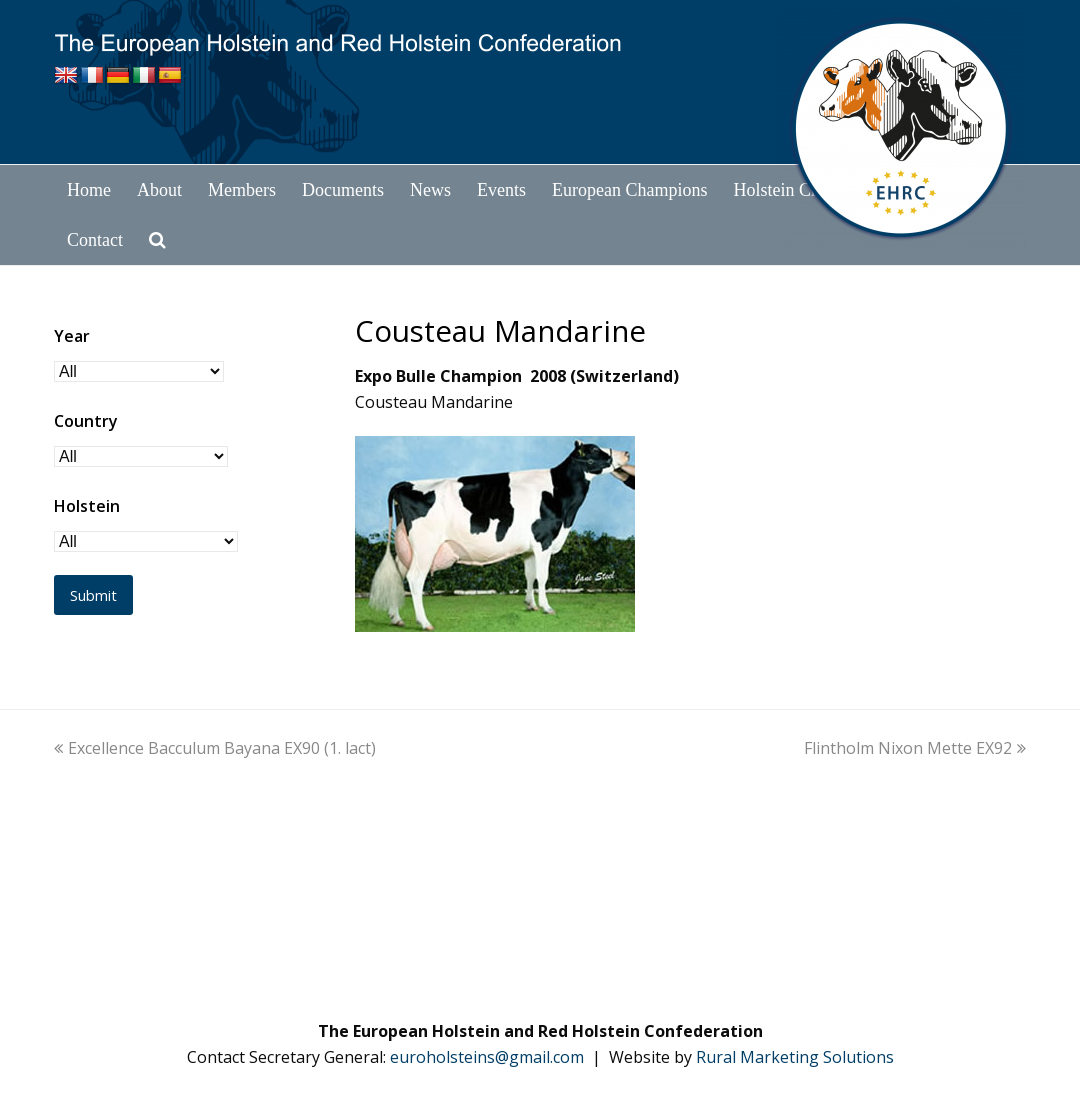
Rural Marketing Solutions (795, 1057)
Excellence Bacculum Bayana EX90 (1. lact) (215, 748)
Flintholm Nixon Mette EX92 (915, 748)
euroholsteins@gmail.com (487, 1057)
